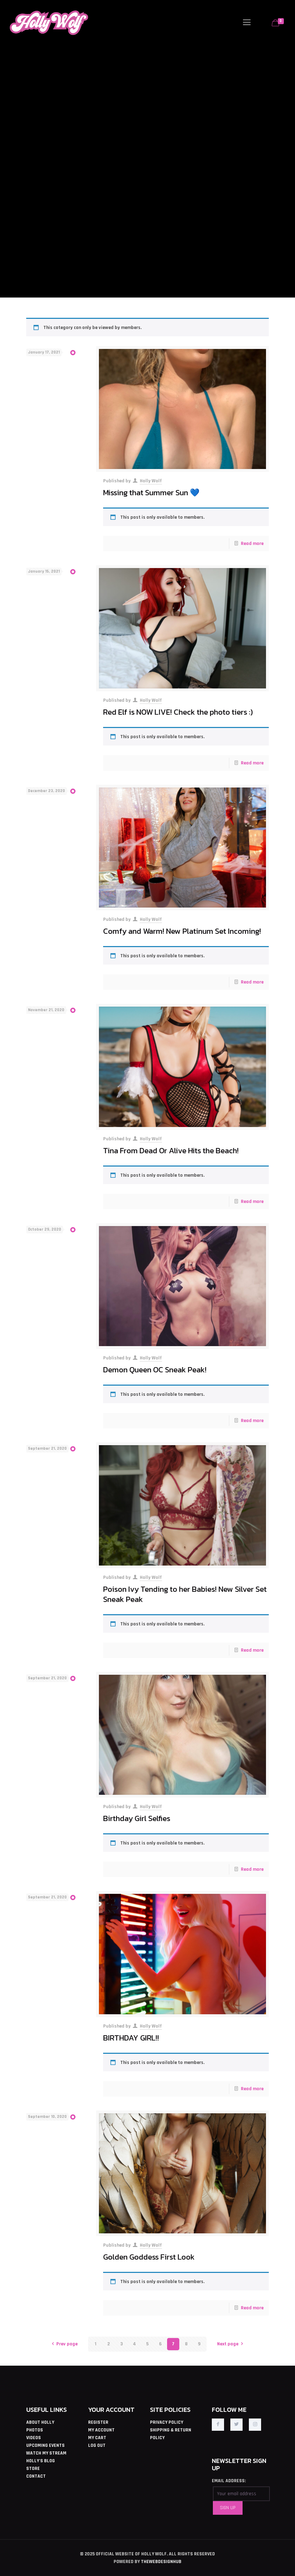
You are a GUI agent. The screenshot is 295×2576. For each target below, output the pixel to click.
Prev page (64, 2344)
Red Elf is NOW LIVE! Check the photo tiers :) (178, 712)
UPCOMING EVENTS (45, 2445)
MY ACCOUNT (101, 2430)
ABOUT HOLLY (40, 2422)
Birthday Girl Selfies (136, 1818)
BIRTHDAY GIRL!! (131, 2038)
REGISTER (98, 2422)
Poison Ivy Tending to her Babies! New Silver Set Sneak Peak (185, 1594)
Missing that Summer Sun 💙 (151, 492)
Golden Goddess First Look (149, 2257)
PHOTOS (34, 2430)
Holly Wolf (151, 481)
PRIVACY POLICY (166, 2422)
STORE (33, 2468)
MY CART (97, 2438)
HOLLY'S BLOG (40, 2461)
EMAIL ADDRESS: (229, 2481)
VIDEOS (33, 2438)
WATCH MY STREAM (46, 2453)
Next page (231, 2344)
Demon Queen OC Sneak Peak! (155, 1370)
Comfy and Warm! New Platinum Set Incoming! (182, 931)
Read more (252, 543)
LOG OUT (97, 2445)
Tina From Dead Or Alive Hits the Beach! (171, 1150)
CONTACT (36, 2476)
